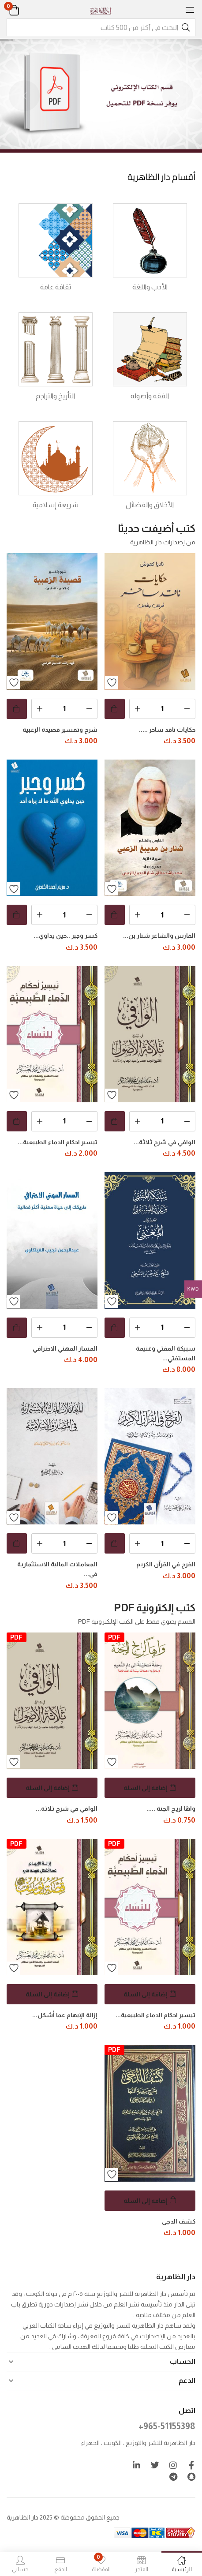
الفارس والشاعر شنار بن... (159, 935)
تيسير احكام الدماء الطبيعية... (57, 1142)
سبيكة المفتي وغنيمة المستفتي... (165, 1353)
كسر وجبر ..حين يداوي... (65, 935)
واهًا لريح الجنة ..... (170, 1808)
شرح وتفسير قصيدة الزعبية (59, 729)
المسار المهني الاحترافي (65, 1348)
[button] (25, 9)
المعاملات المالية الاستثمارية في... (57, 1569)
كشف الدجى (178, 2221)
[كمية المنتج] (162, 709)
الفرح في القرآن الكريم (165, 1564)
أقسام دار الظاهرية (161, 176)
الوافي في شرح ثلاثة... (164, 1142)
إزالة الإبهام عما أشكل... (64, 2014)
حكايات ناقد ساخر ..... (167, 729)
